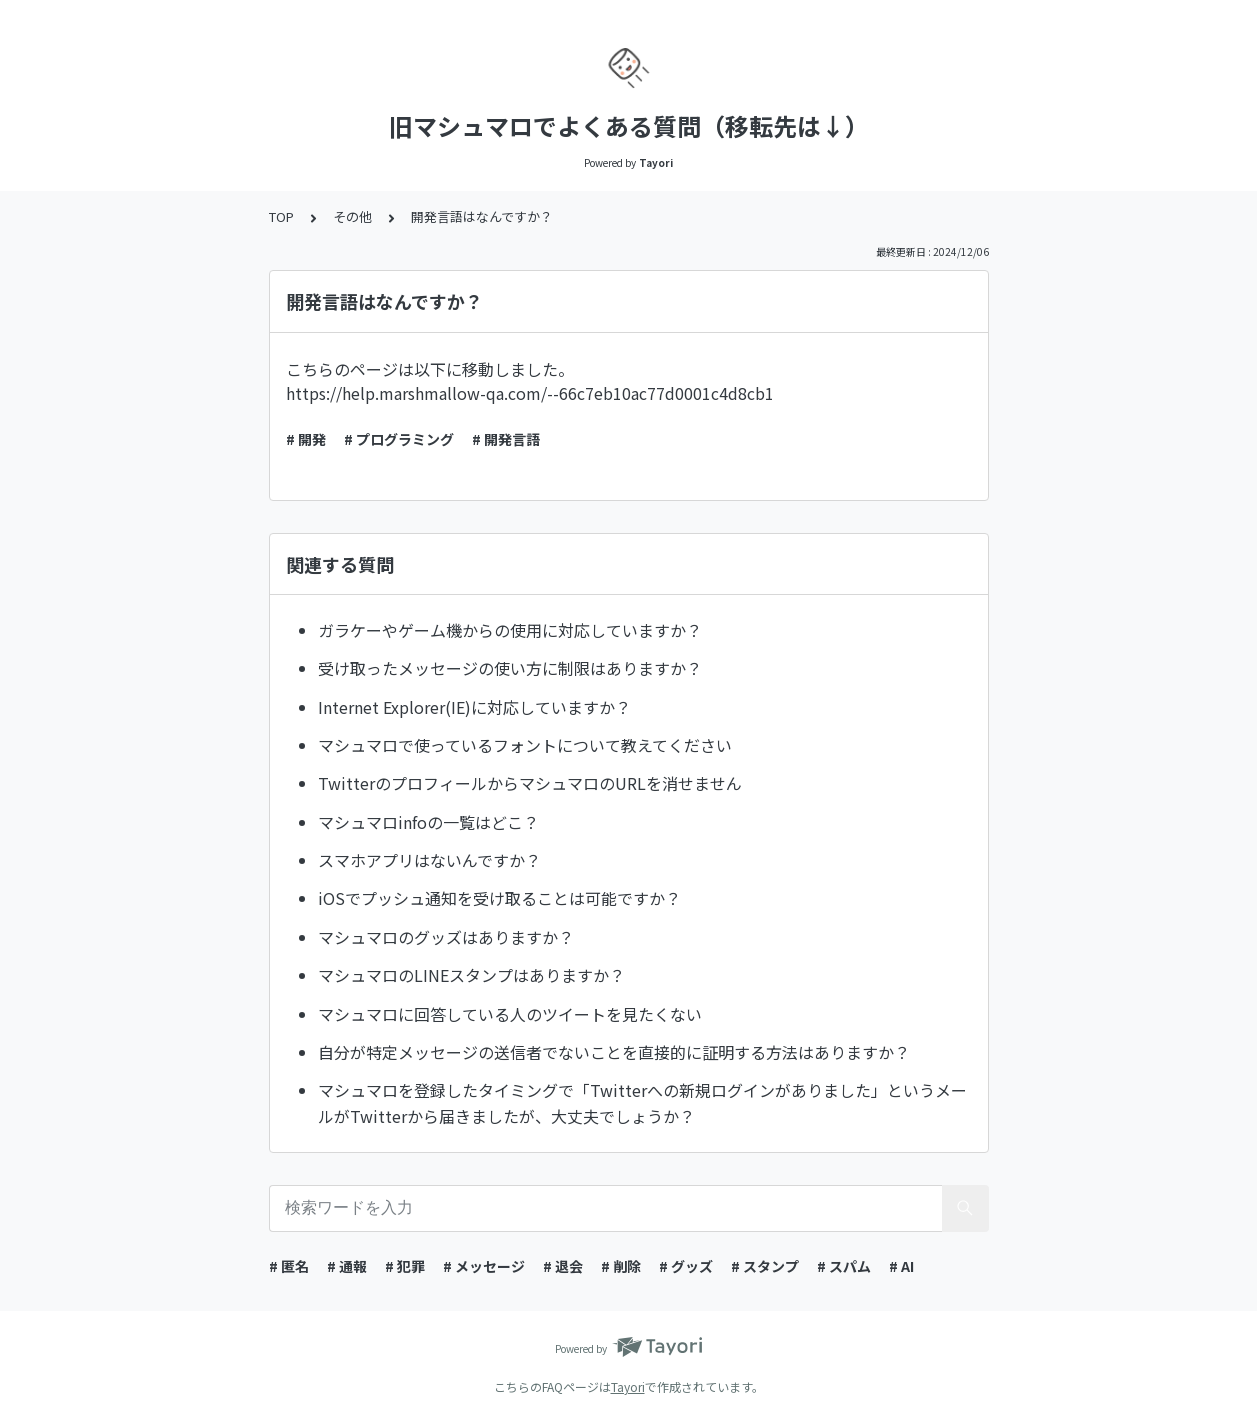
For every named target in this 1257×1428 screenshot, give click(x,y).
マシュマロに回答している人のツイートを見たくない (510, 1014)
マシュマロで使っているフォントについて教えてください (525, 745)
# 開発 (306, 439)
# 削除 (621, 1266)
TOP (281, 216)
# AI (901, 1266)
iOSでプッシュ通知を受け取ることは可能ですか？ (499, 898)
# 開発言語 (506, 439)
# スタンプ (765, 1266)
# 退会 (563, 1266)
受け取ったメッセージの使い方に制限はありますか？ (510, 668)
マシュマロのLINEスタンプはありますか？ (471, 975)
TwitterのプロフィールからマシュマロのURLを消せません (530, 783)
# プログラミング (399, 439)
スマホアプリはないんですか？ (429, 860)
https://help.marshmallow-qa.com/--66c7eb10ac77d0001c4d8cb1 (530, 393)
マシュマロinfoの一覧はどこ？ (428, 822)
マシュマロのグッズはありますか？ (446, 937)
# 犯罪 (405, 1266)
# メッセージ (484, 1266)
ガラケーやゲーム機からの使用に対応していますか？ (510, 630)
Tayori (628, 1386)
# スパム (844, 1266)
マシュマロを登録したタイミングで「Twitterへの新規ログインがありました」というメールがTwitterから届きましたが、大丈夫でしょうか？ (642, 1103)
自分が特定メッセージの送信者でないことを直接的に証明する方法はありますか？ (614, 1052)
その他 (352, 216)
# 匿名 (289, 1266)
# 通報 (347, 1266)
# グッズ (686, 1266)
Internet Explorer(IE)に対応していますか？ (474, 707)
